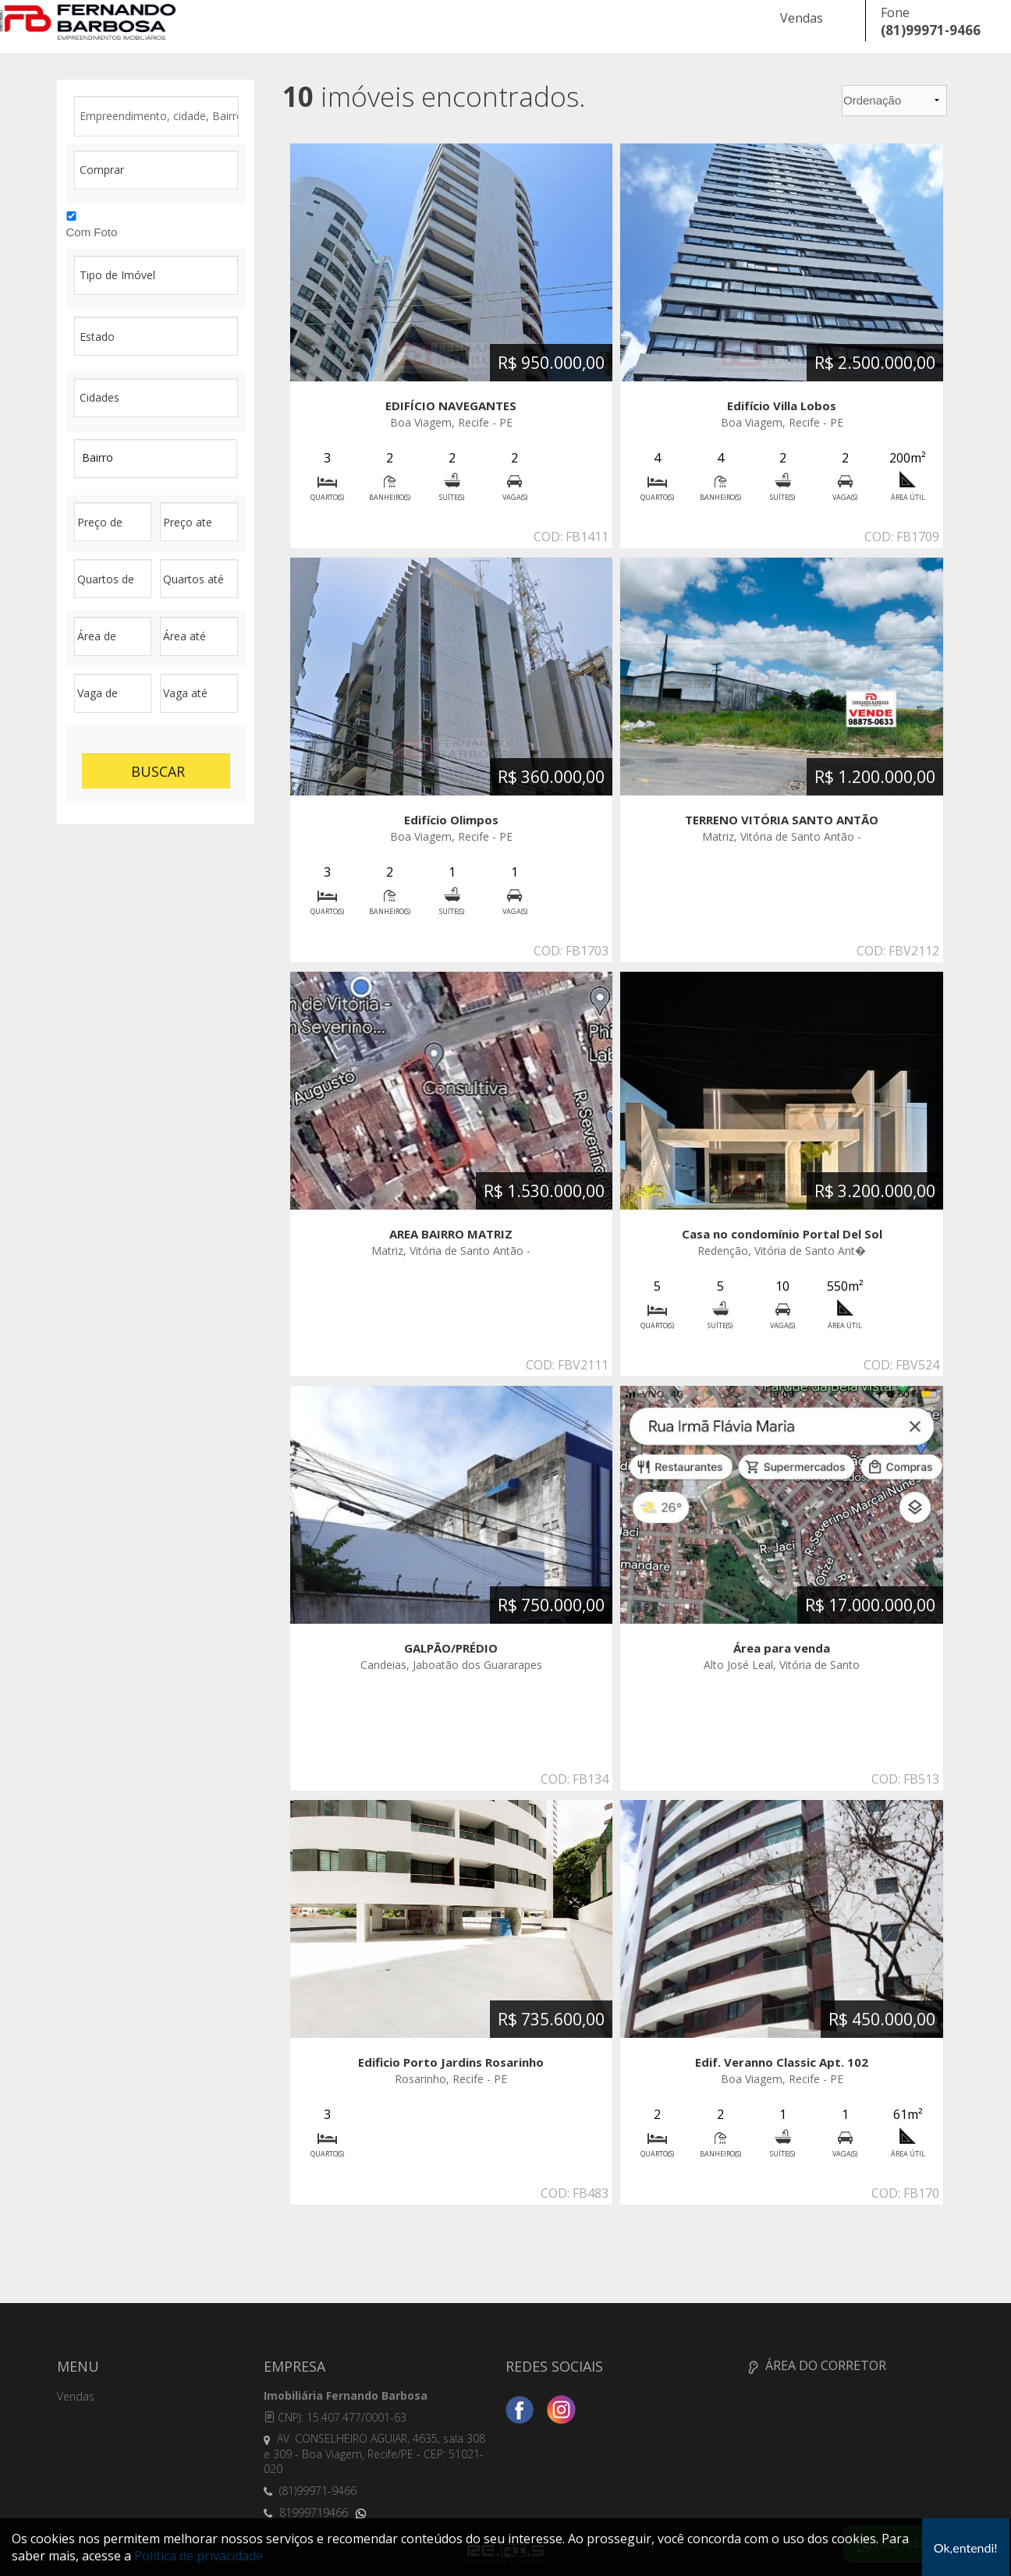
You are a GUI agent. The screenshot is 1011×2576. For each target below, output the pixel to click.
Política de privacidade (198, 2555)
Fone (895, 12)
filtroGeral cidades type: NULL (156, 397)
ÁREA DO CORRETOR (817, 2365)
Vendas (801, 18)
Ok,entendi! (966, 2547)
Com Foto (92, 232)
